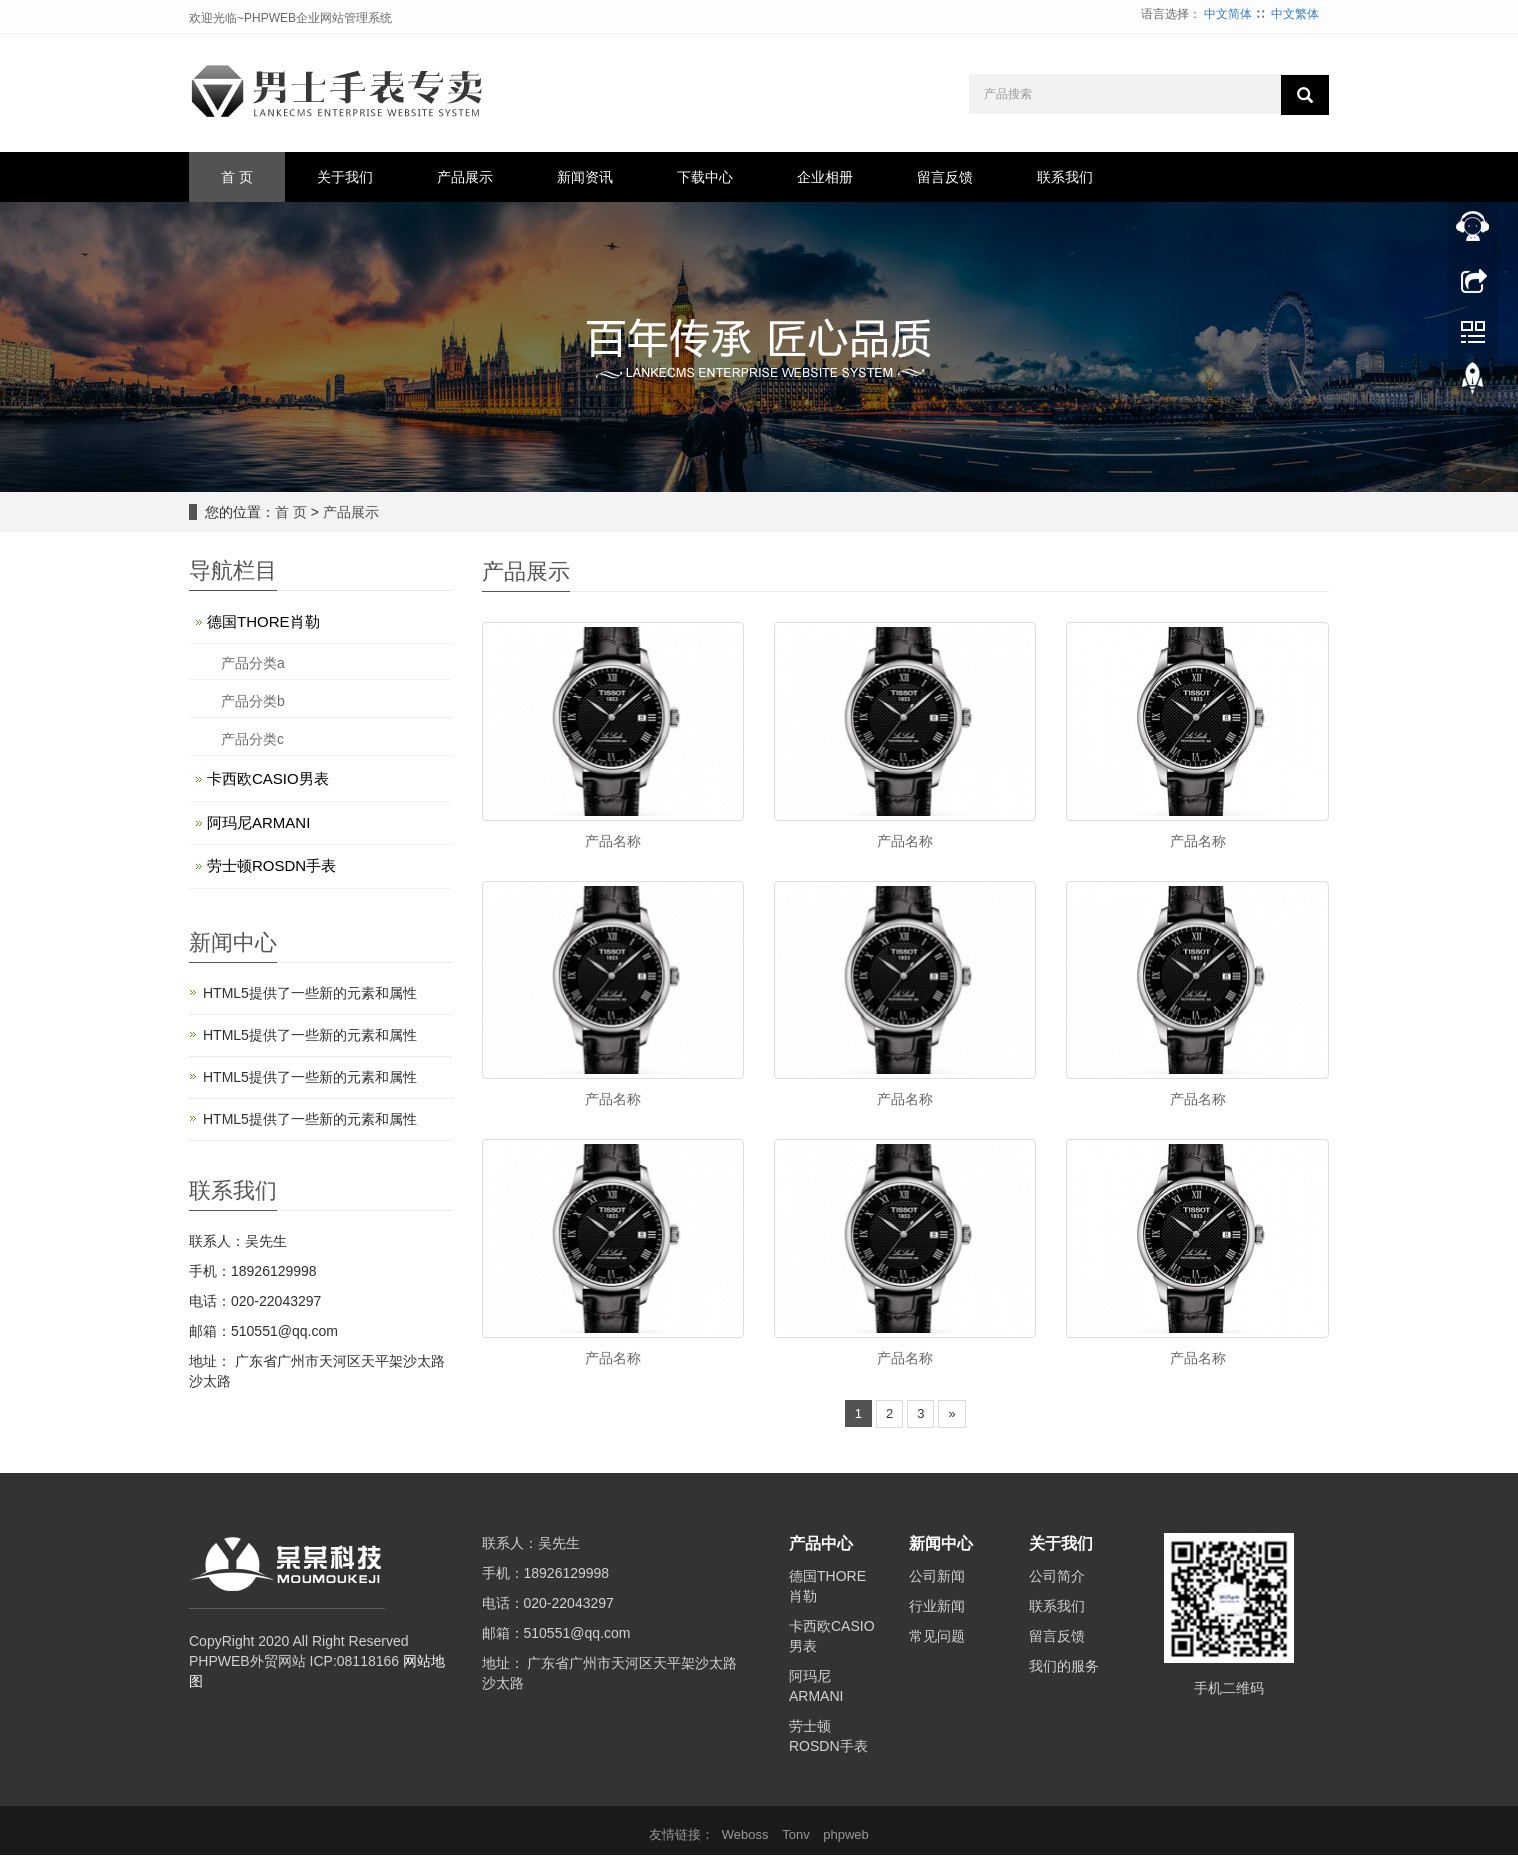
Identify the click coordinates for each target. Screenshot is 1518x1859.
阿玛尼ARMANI (258, 822)
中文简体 (1228, 14)
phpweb (846, 1838)
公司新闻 (937, 1580)
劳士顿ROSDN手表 (271, 865)
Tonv (795, 1838)
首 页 (237, 177)
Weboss (745, 1838)
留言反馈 (945, 177)
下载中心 (705, 177)
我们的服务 (1064, 1670)
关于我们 (345, 177)
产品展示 (465, 177)
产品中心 (821, 1548)
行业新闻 (937, 1610)
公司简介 (1057, 1580)
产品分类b (253, 701)
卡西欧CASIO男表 (268, 778)
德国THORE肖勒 (263, 621)
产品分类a (253, 663)
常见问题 (937, 1640)
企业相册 (825, 177)
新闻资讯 (585, 177)
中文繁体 (1295, 14)
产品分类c (252, 739)
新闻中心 (941, 1548)
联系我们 (1065, 177)
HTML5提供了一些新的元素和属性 (310, 993)
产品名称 (613, 841)
